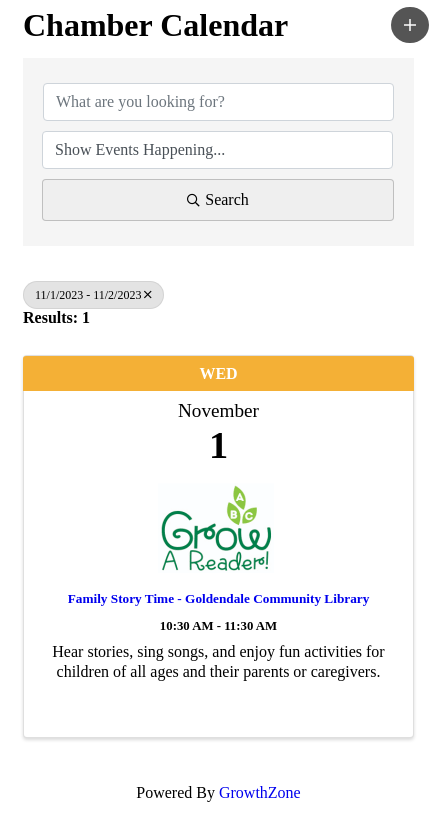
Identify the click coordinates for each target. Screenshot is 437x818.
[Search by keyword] (218, 102)
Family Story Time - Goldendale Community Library (219, 598)
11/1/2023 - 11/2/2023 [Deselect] (93, 295)
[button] (410, 25)
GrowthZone (260, 792)
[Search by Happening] (217, 150)
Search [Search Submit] (218, 199)
